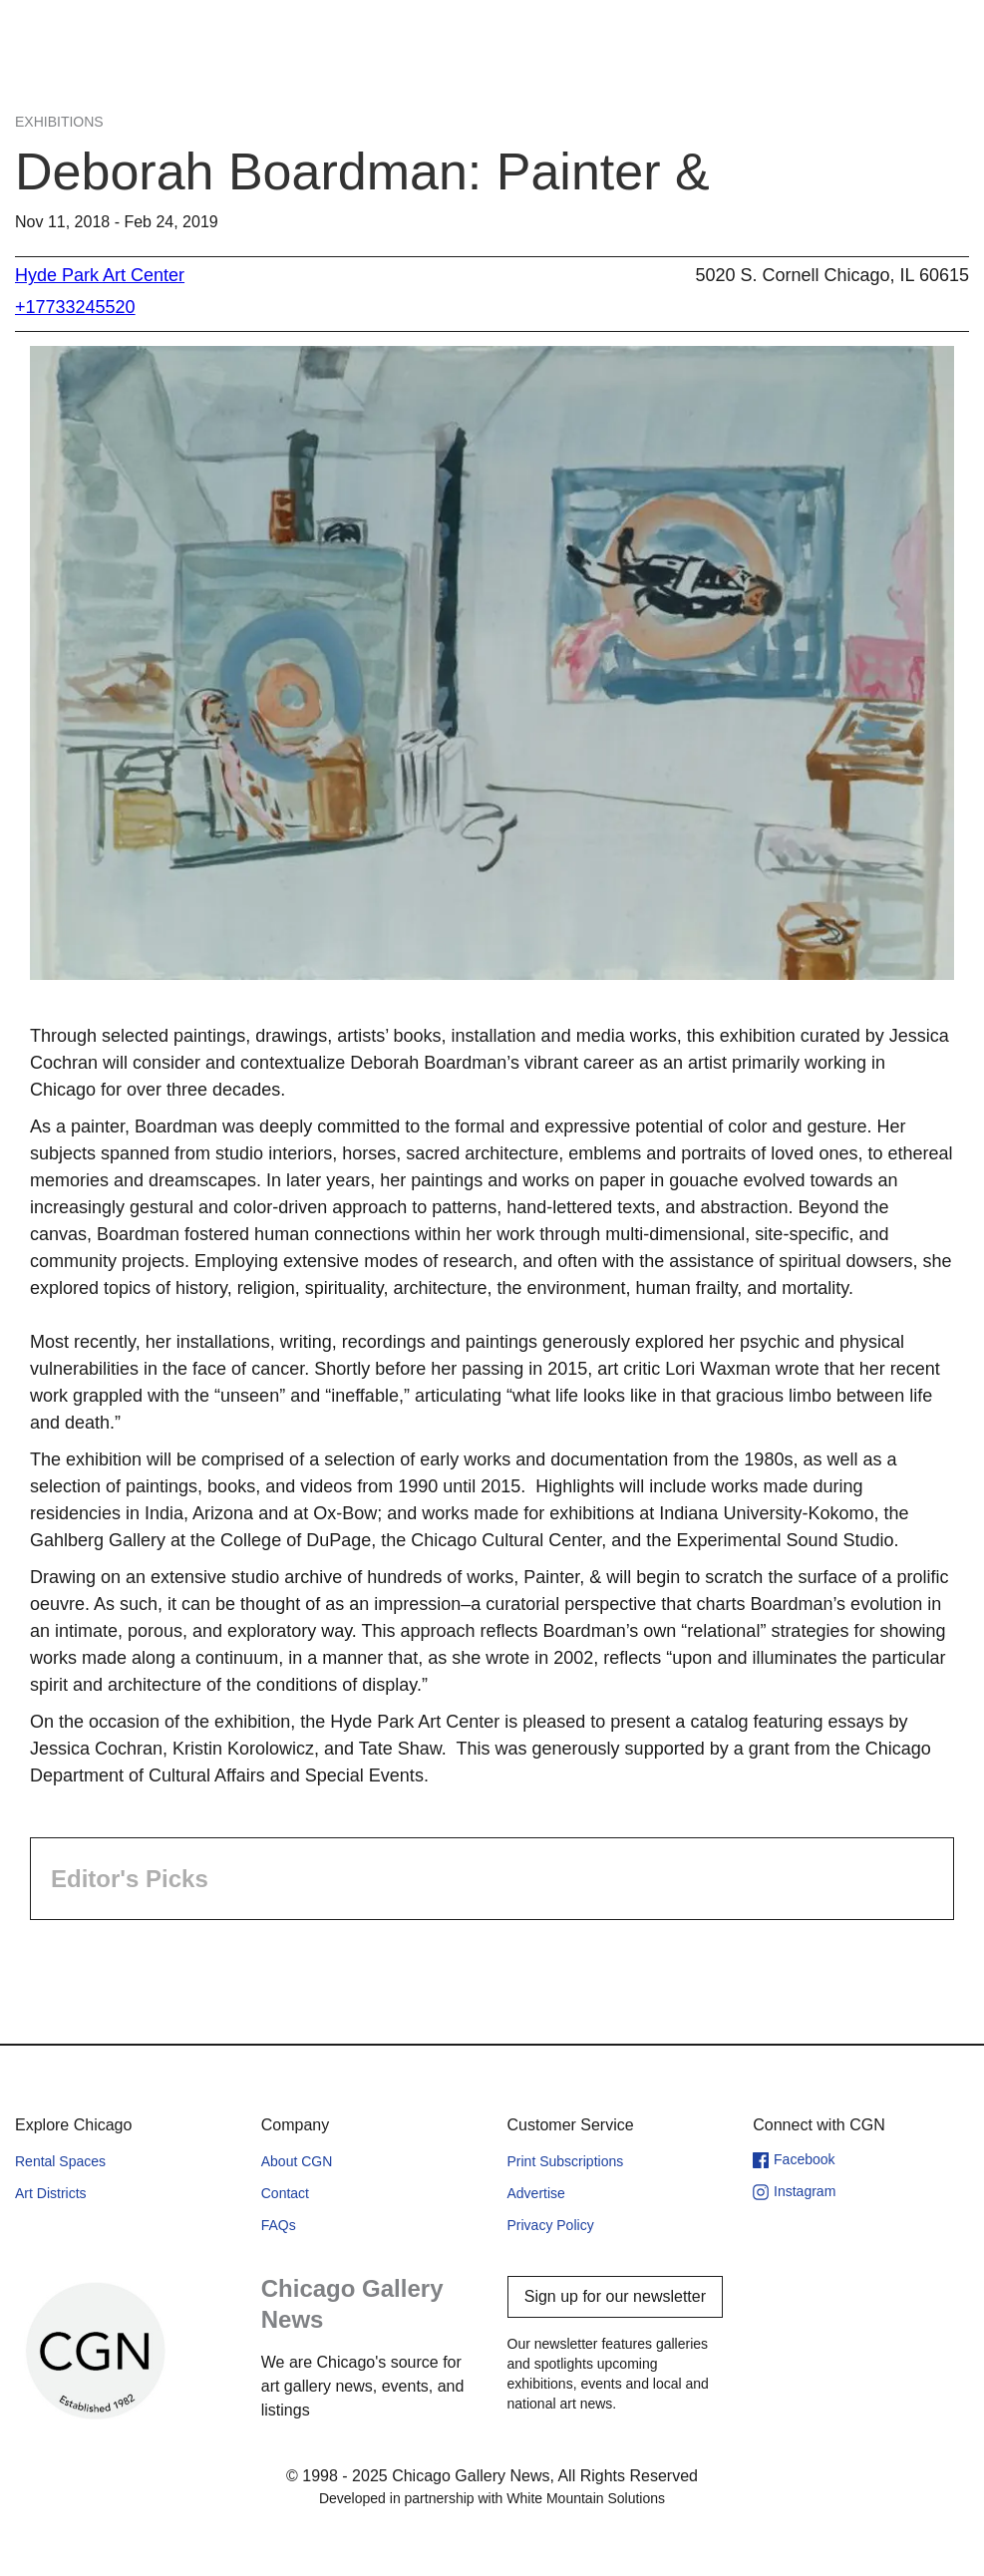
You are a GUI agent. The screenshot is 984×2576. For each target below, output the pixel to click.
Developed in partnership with (492, 2498)
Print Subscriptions (565, 2161)
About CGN (297, 2161)
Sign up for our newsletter (615, 2296)
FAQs (278, 2225)
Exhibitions (59, 122)
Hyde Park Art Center (99, 275)
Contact (285, 2193)
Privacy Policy (550, 2225)
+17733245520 (75, 307)
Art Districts (51, 2193)
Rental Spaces (60, 2161)
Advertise (536, 2193)
